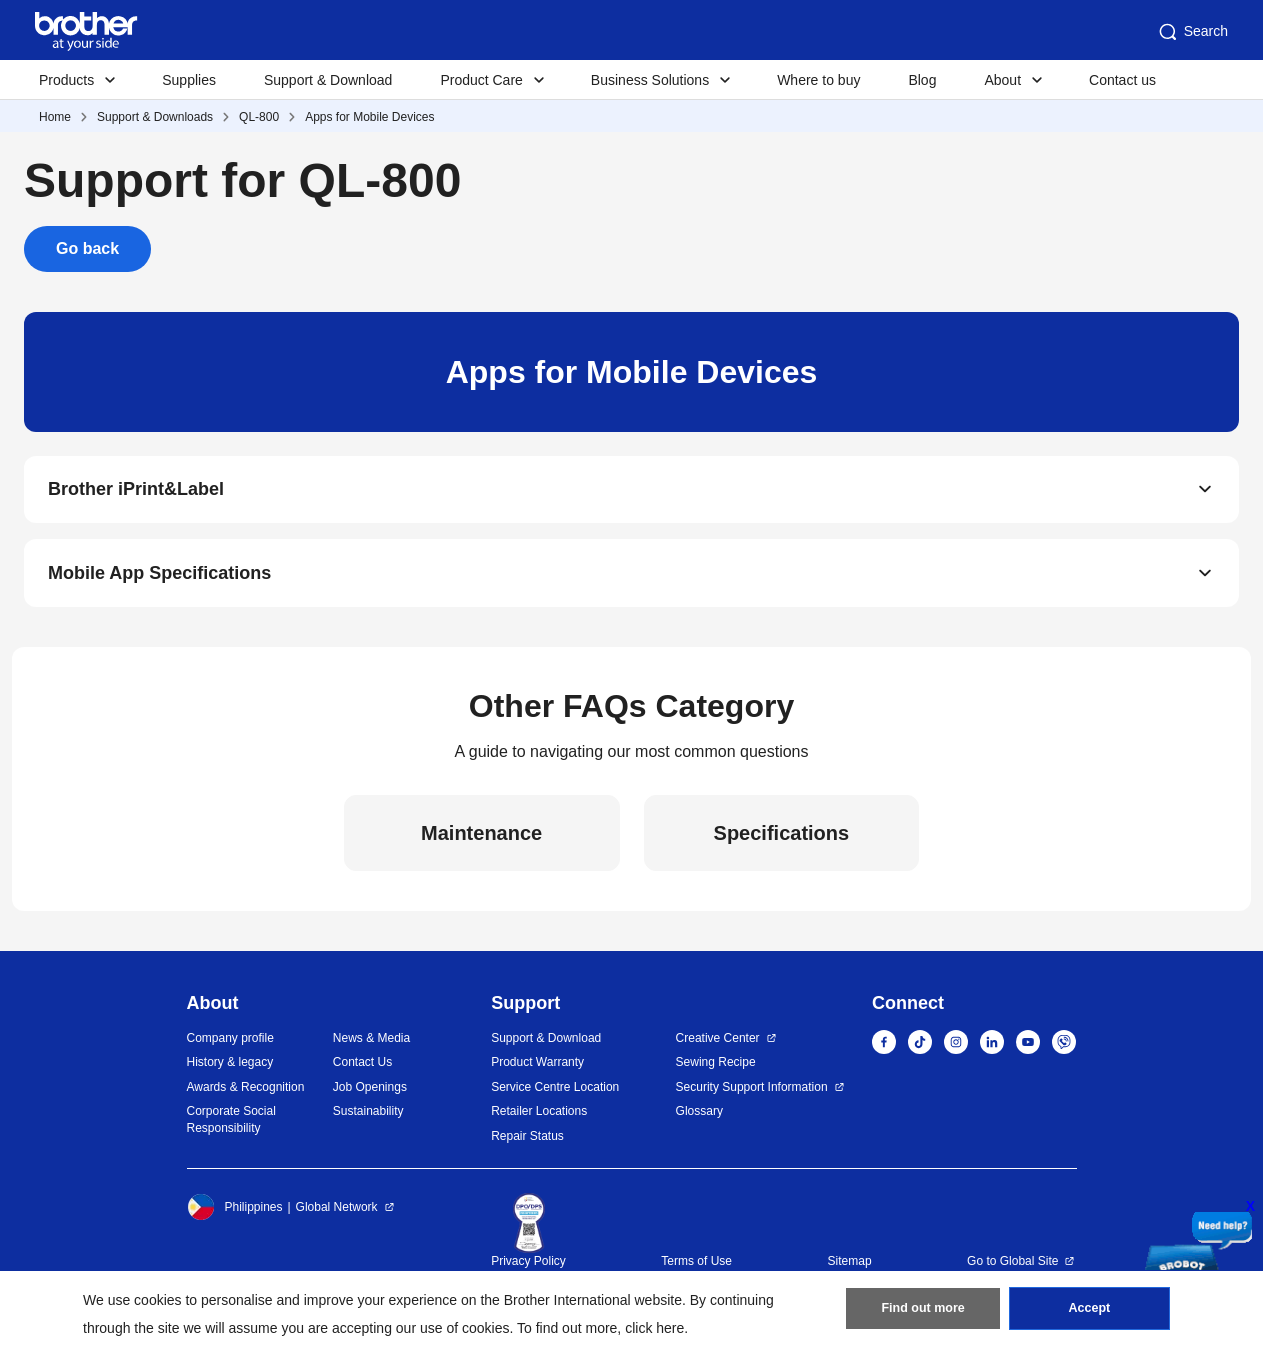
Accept (1089, 1313)
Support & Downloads (155, 117)
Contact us (1122, 80)
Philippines (235, 1216)
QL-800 (259, 117)
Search (1192, 32)
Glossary (699, 1120)
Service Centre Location (555, 1096)
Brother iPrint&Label (136, 492)
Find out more (923, 1313)
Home (55, 117)
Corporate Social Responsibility (231, 1128)
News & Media (371, 1047)
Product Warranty (537, 1071)
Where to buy (818, 80)
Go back (87, 248)
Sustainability (368, 1120)
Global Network (337, 1216)
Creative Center (718, 1047)
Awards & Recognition (246, 1096)
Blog (922, 80)
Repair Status (527, 1145)
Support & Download (328, 80)
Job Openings (370, 1096)
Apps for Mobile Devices (369, 117)
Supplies (189, 80)
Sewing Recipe (716, 1071)
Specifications (782, 842)
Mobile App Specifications (159, 580)
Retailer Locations (539, 1120)
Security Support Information (752, 1096)
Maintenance (481, 842)
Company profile (230, 1047)
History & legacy (230, 1071)
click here (654, 1328)
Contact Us (362, 1071)
